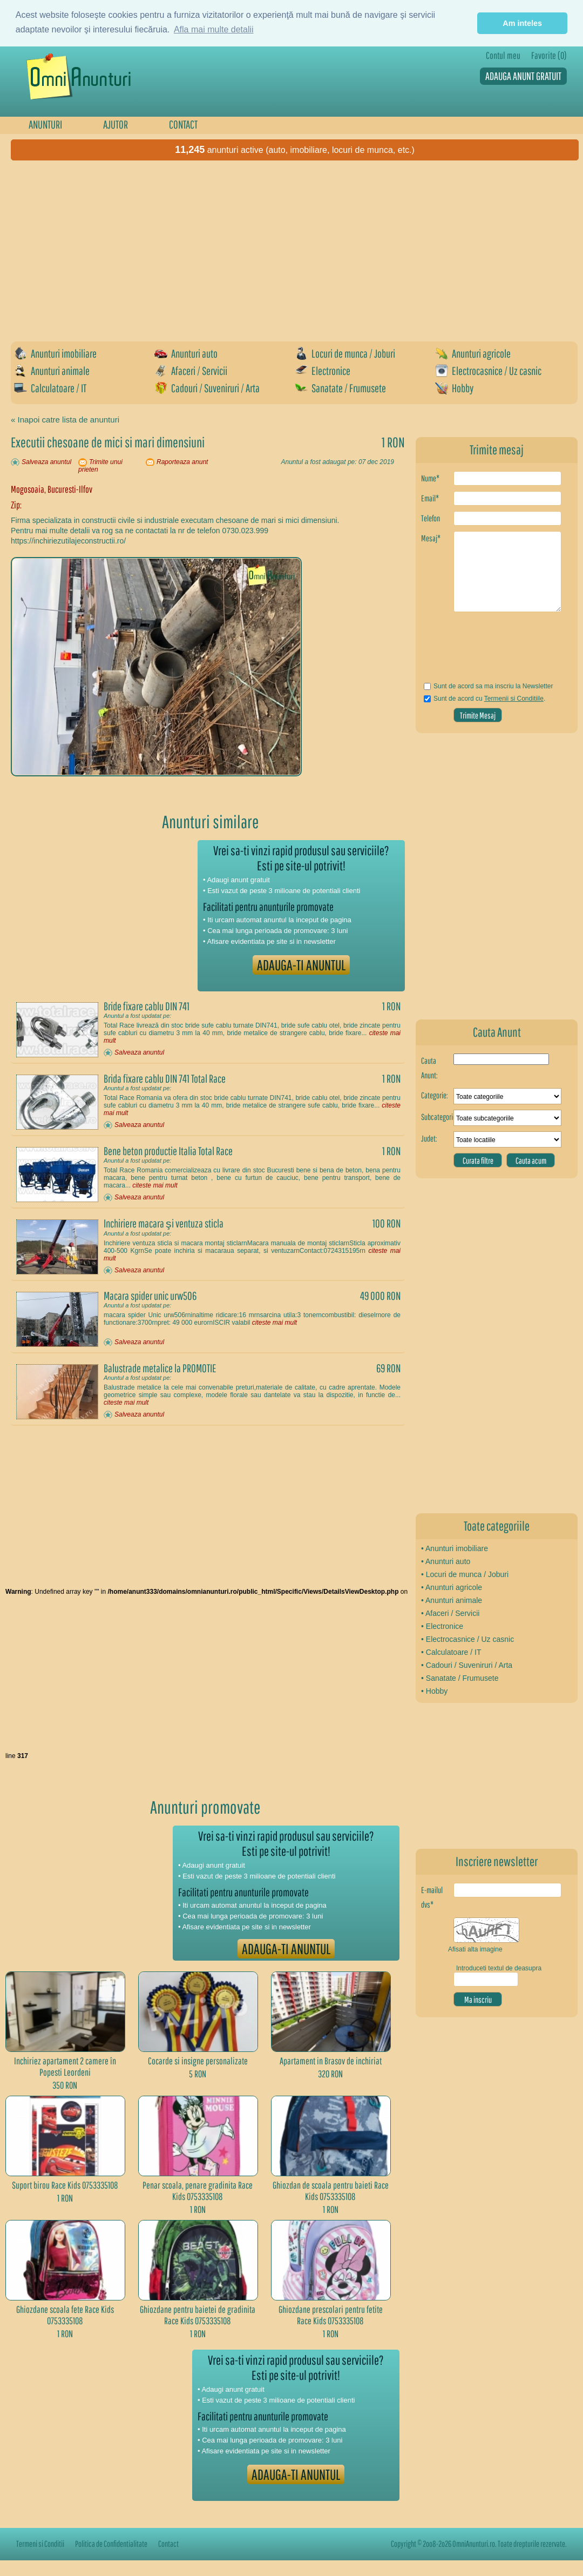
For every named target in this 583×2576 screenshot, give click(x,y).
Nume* (430, 478)
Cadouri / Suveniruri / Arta (207, 387)
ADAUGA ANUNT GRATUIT (523, 76)
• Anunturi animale (451, 1600)
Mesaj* (430, 538)
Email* (430, 498)
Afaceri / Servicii (190, 370)
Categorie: (434, 1095)
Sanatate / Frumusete (340, 387)
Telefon (430, 518)
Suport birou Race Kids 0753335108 (65, 2185)
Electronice (322, 370)
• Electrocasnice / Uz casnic (467, 1639)
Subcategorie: (437, 1117)
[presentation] (484, 651)
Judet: (429, 1138)
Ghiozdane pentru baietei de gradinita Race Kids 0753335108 (197, 2315)
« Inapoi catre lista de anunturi (65, 419)
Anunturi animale (52, 370)
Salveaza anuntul (46, 462)
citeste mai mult (154, 1185)
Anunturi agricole (473, 353)
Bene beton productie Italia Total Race (168, 1150)
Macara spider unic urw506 (150, 1295)
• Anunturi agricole (451, 1587)
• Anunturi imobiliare (454, 1548)
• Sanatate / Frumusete (459, 1678)
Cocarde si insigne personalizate (198, 2061)
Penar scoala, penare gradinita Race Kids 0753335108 (198, 2190)
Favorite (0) (549, 55)
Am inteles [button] (522, 23)
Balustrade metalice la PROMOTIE (160, 1367)
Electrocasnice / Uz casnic (488, 370)
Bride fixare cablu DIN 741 (146, 1005)
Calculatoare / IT (50, 387)
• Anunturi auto (445, 1561)
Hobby (454, 387)
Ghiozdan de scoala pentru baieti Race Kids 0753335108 (331, 2190)
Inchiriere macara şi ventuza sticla (163, 1223)
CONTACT (183, 124)
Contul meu (503, 55)
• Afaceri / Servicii (450, 1613)
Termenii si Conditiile (514, 698)
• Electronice (442, 1626)
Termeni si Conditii (40, 2543)
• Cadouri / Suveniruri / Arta (466, 1665)
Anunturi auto (186, 353)
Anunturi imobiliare (55, 353)
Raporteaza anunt (182, 462)
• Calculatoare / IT (451, 1652)
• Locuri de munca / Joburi (465, 1574)
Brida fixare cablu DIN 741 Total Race (165, 1078)
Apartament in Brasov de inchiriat (331, 2061)
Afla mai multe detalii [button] (214, 29)
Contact (168, 2543)
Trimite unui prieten (100, 465)
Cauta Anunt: (429, 1068)
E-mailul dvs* (432, 1897)
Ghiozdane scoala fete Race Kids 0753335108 (65, 2315)
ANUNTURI (45, 124)
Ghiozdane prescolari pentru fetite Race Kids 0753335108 (331, 2315)
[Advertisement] (195, 247)
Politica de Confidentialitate (111, 2543)
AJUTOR (115, 124)
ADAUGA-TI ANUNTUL (301, 964)
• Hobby (434, 1691)
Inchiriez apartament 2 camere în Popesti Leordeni (65, 2066)
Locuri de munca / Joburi (345, 353)
